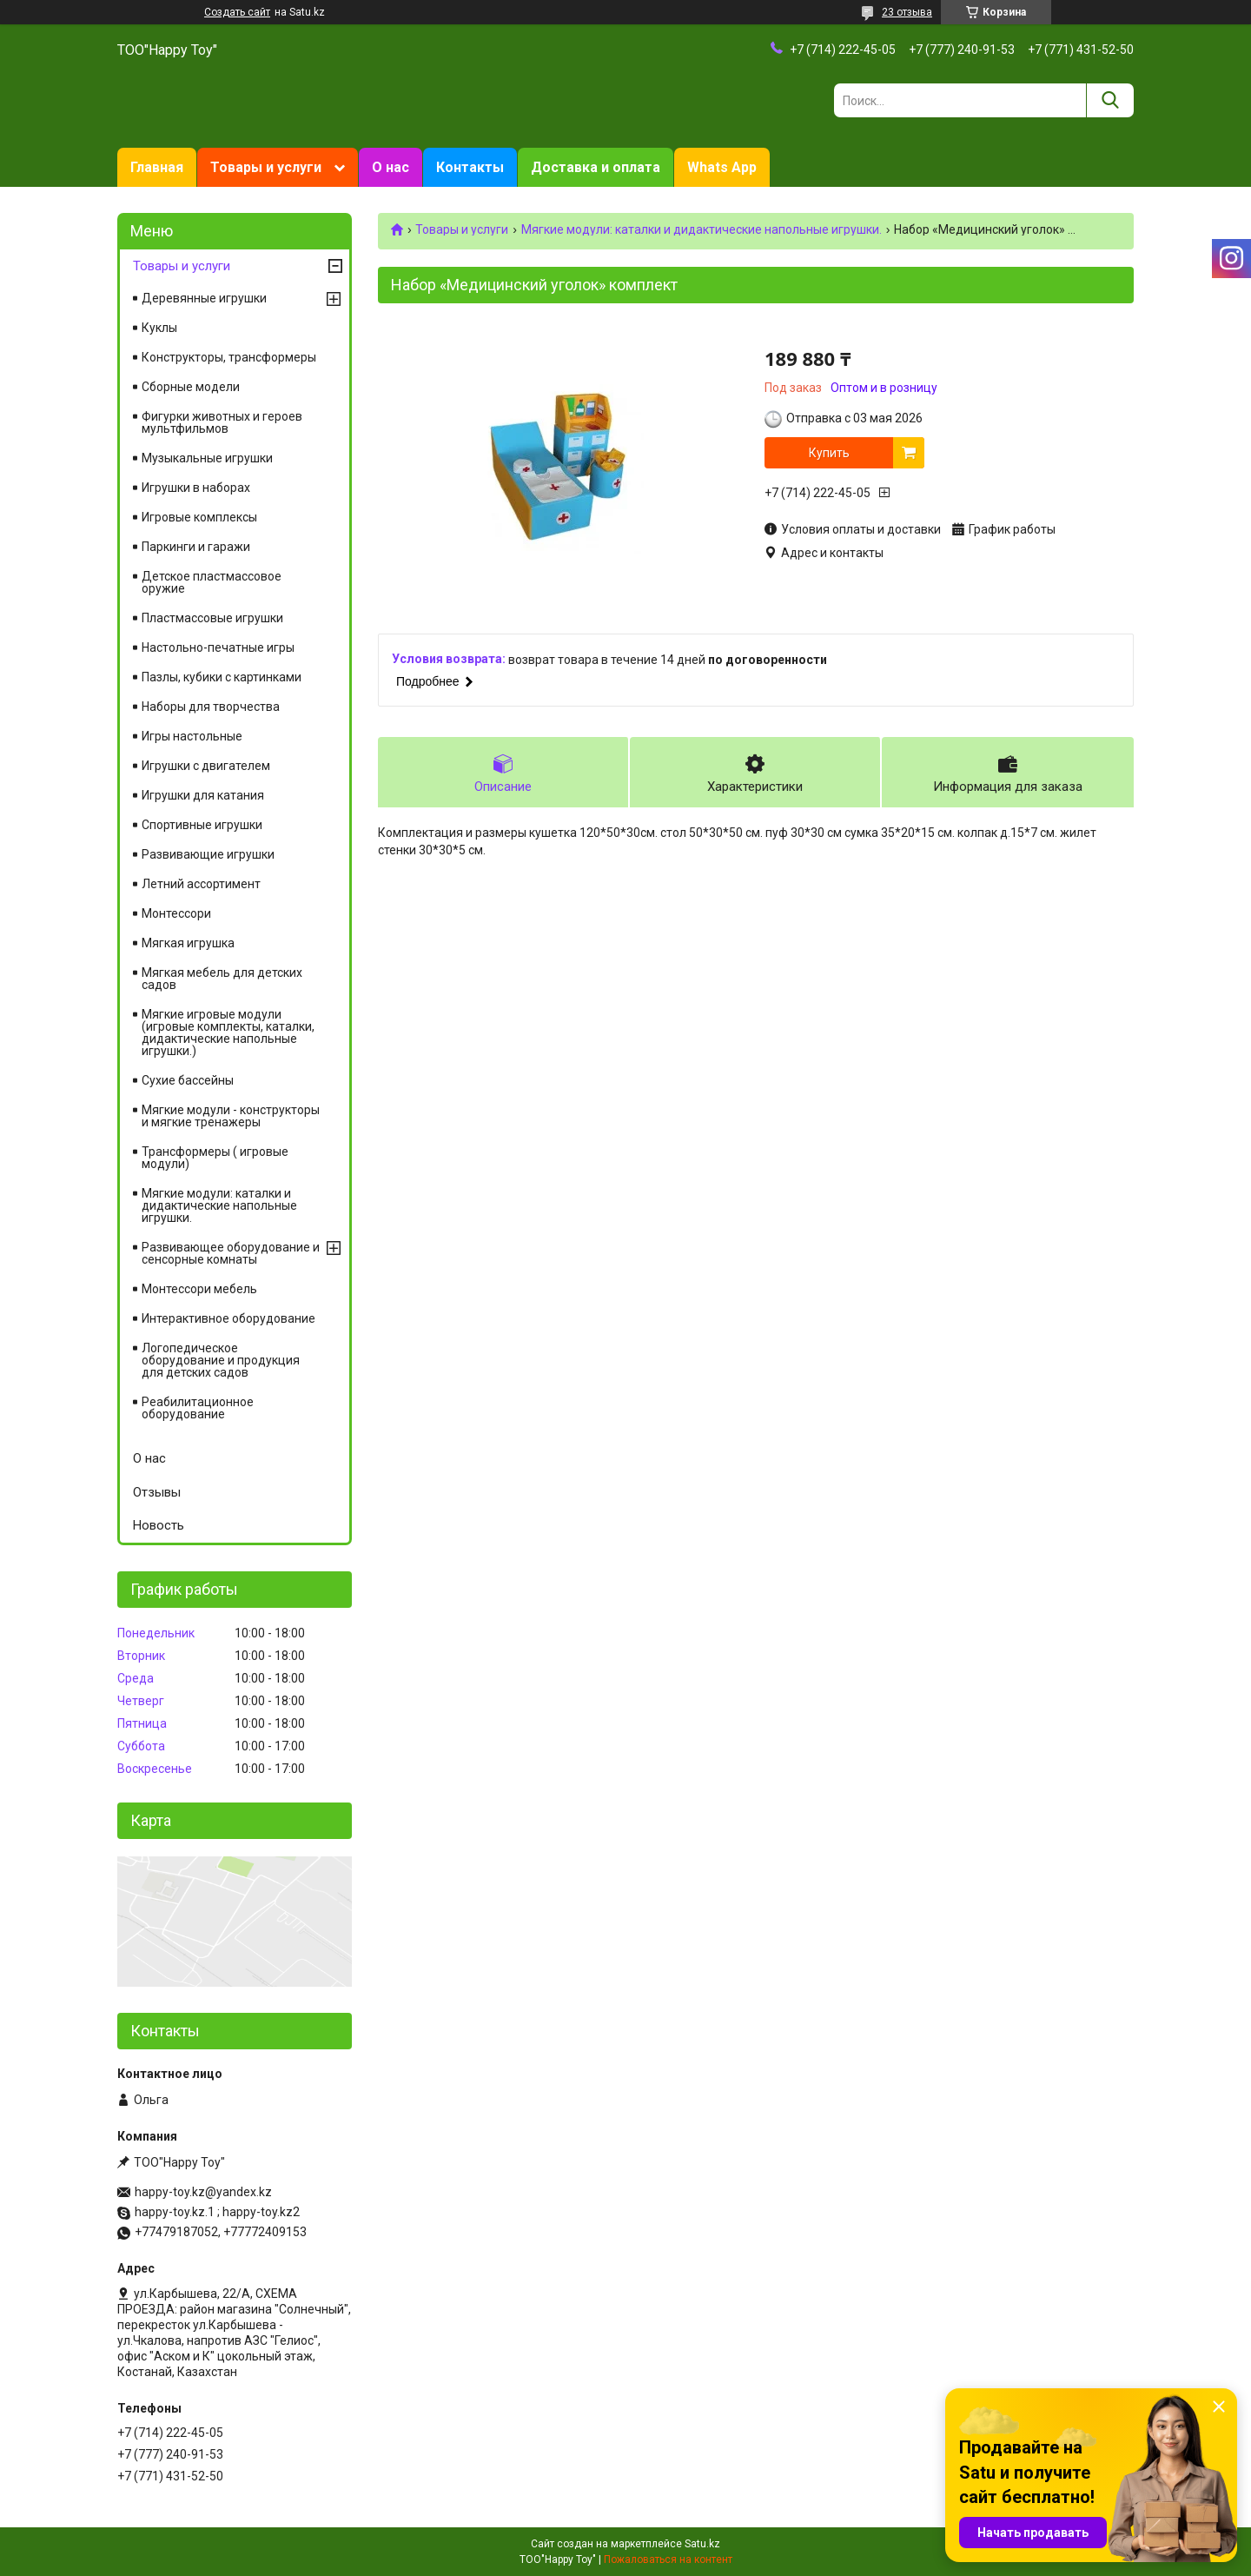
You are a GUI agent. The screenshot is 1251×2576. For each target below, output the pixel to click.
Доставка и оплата (595, 167)
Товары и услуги (265, 167)
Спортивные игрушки (202, 825)
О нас (390, 167)
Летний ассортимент (201, 884)
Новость (158, 1525)
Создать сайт (237, 12)
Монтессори (176, 913)
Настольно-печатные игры (218, 647)
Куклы (159, 328)
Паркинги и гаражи (196, 547)
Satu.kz (702, 2544)
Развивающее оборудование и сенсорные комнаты (231, 1253)
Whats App (722, 167)
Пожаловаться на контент (668, 2559)
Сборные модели (191, 387)
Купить (829, 453)
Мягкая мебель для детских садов (222, 979)
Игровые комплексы (199, 517)
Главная (156, 167)
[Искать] (1110, 100)
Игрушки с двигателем (206, 766)
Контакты (470, 167)
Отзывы (157, 1492)
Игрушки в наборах (196, 488)
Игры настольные (192, 736)
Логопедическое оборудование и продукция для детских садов (221, 1360)
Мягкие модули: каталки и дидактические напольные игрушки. (701, 229)
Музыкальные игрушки (207, 458)
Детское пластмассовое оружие (211, 582)
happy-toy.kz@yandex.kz (203, 2192)
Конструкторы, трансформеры (229, 357)
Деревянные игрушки (204, 298)
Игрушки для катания (203, 795)
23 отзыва (907, 12)
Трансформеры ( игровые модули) (215, 1158)
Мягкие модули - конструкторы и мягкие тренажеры (231, 1116)
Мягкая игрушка (188, 943)
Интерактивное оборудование (228, 1318)
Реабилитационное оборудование (198, 1408)
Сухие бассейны (188, 1080)
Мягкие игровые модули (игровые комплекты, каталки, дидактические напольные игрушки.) (228, 1032)
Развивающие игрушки (208, 854)
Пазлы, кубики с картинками (221, 677)
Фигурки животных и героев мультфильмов (222, 422)
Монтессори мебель (199, 1289)
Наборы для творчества (211, 707)
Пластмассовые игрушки (212, 618)
